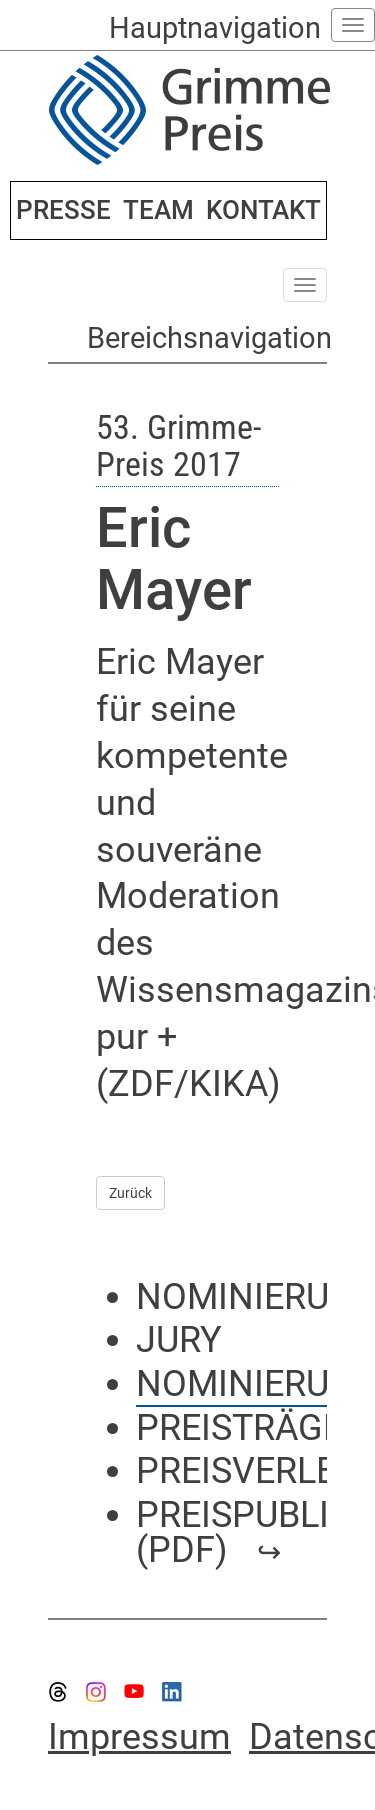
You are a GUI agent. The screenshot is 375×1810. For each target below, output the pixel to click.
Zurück (130, 1193)
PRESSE (63, 210)
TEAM (158, 210)
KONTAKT (263, 210)
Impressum (139, 1737)
